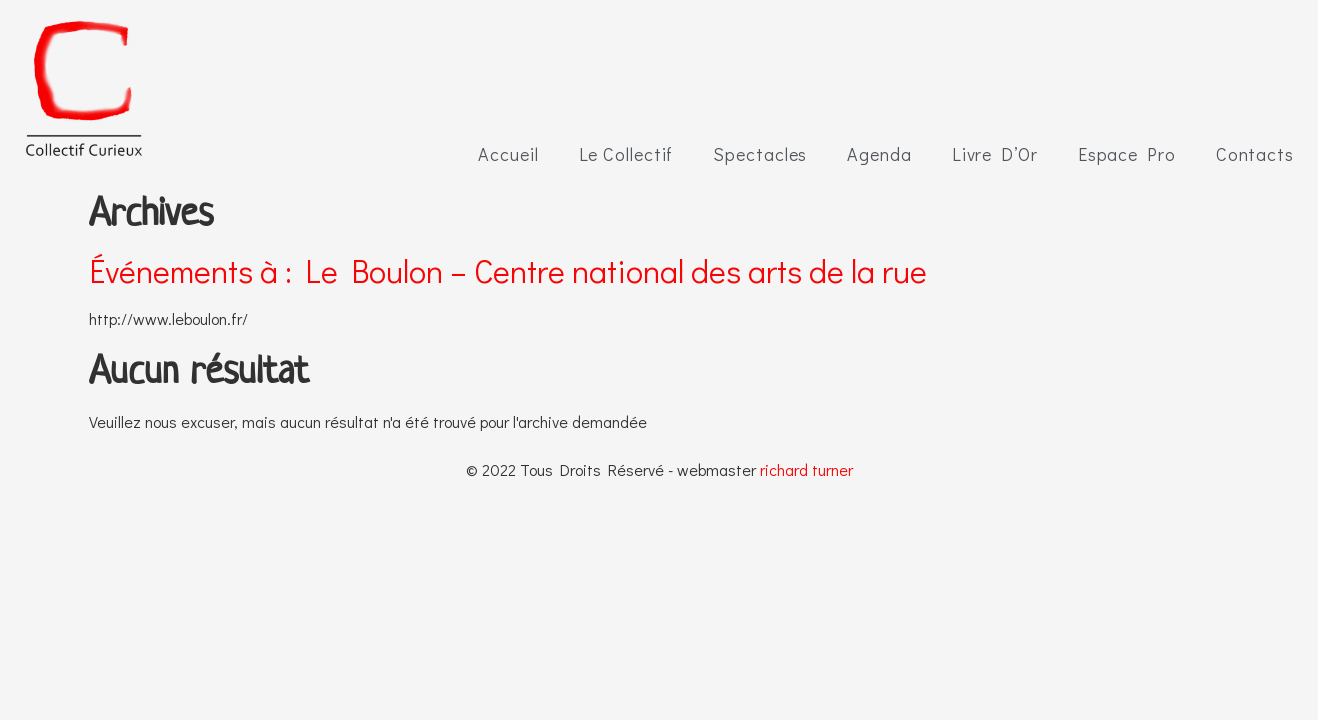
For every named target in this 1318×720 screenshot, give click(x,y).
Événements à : (508, 270)
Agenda (879, 154)
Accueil (508, 154)
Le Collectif (626, 154)
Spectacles (760, 154)
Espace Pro (1127, 154)
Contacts (1255, 154)
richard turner (806, 469)
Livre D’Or (995, 154)
